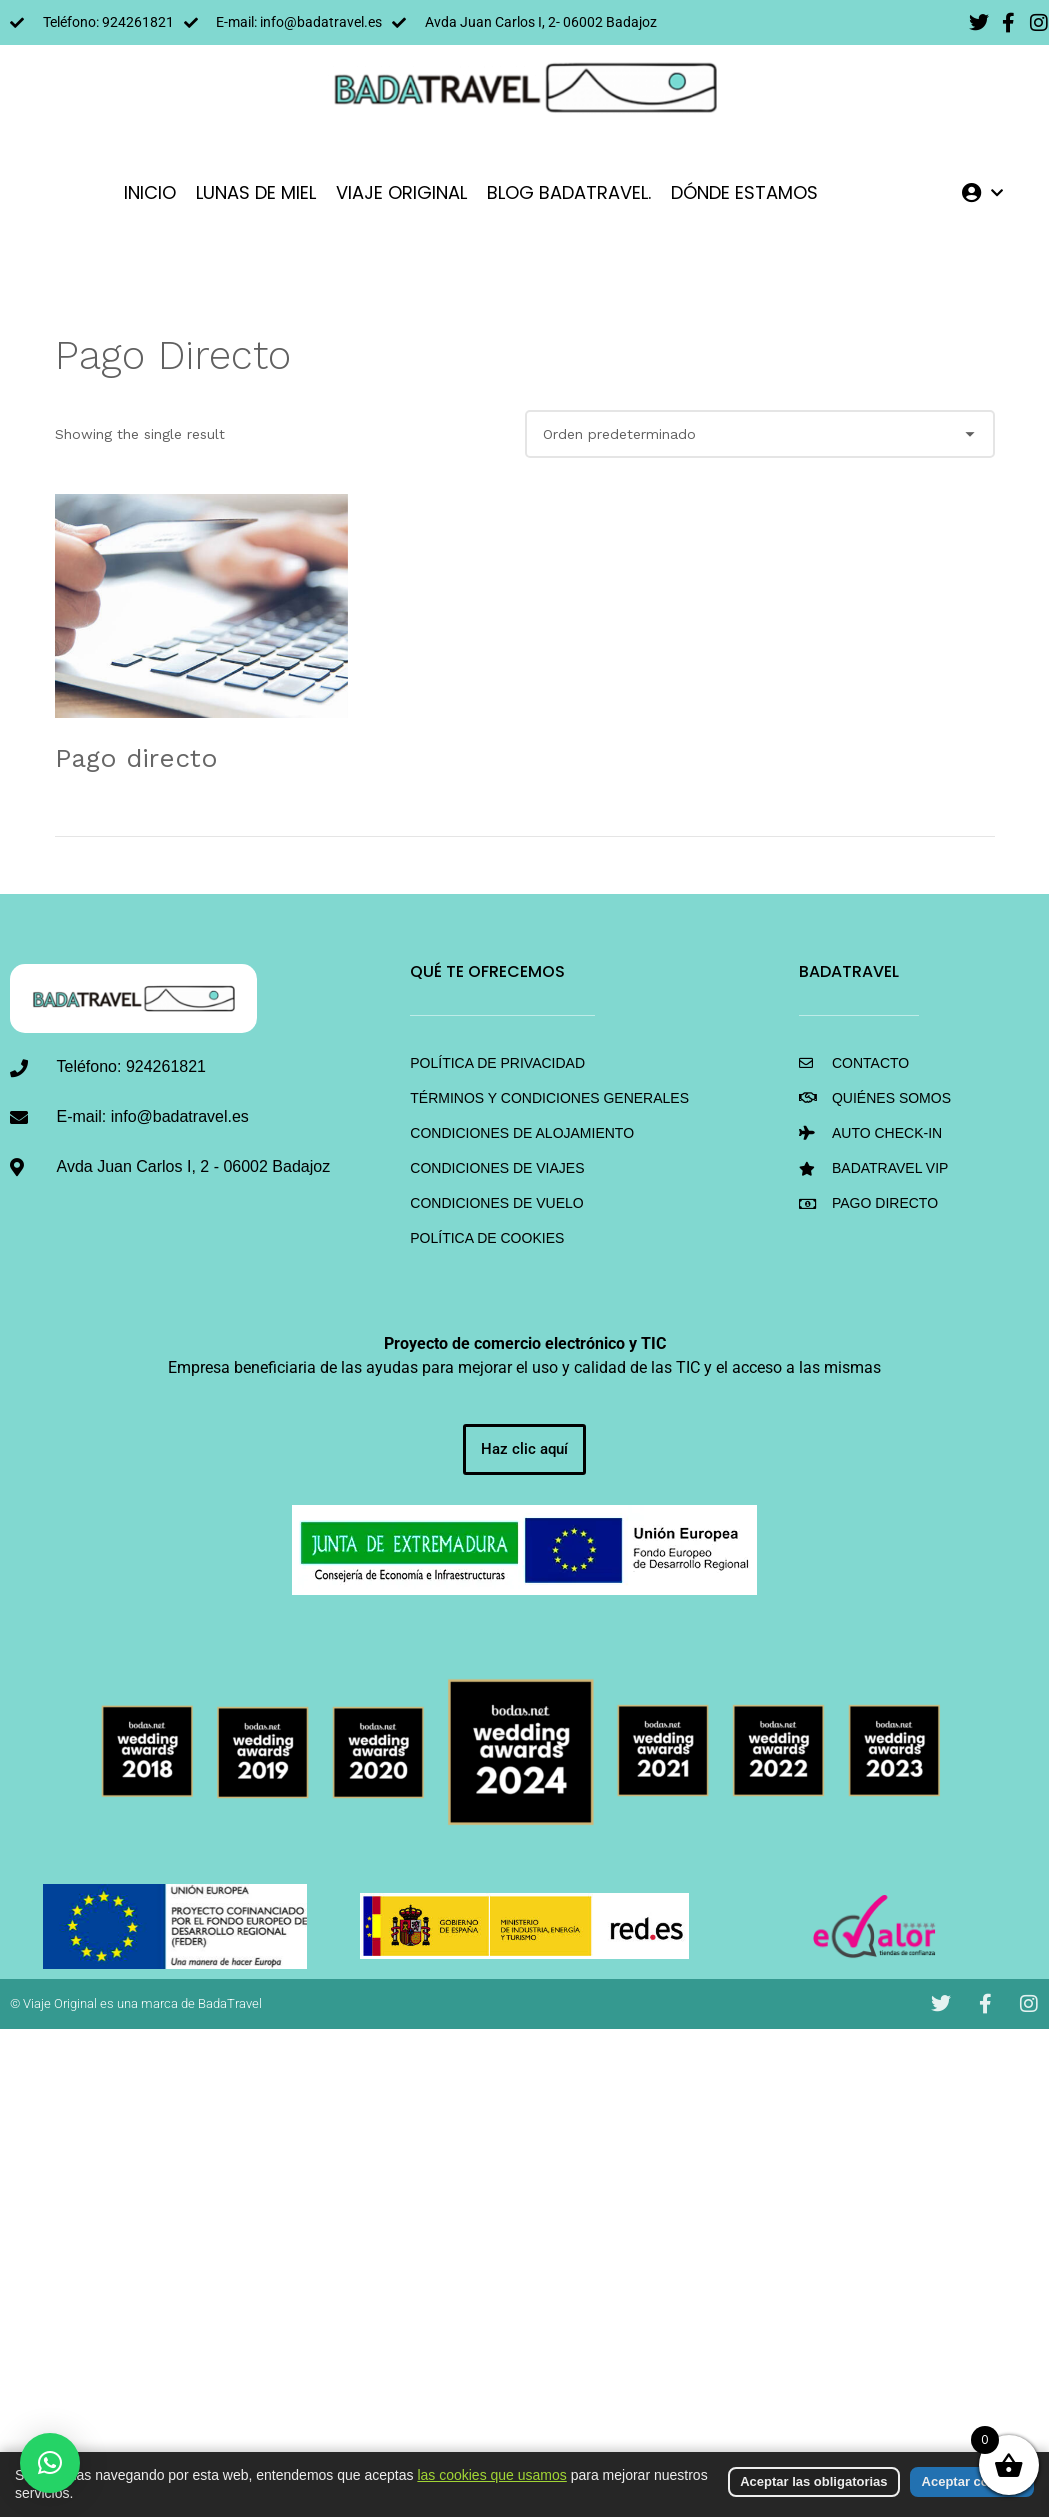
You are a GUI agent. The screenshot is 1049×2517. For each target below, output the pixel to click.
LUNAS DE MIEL (256, 192)
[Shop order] (760, 434)
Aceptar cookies (972, 2481)
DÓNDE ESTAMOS (744, 192)
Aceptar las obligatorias (813, 2481)
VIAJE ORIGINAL (401, 192)
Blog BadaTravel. (569, 192)
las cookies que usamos (491, 2475)
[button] (50, 2463)
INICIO (150, 192)
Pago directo (136, 758)
